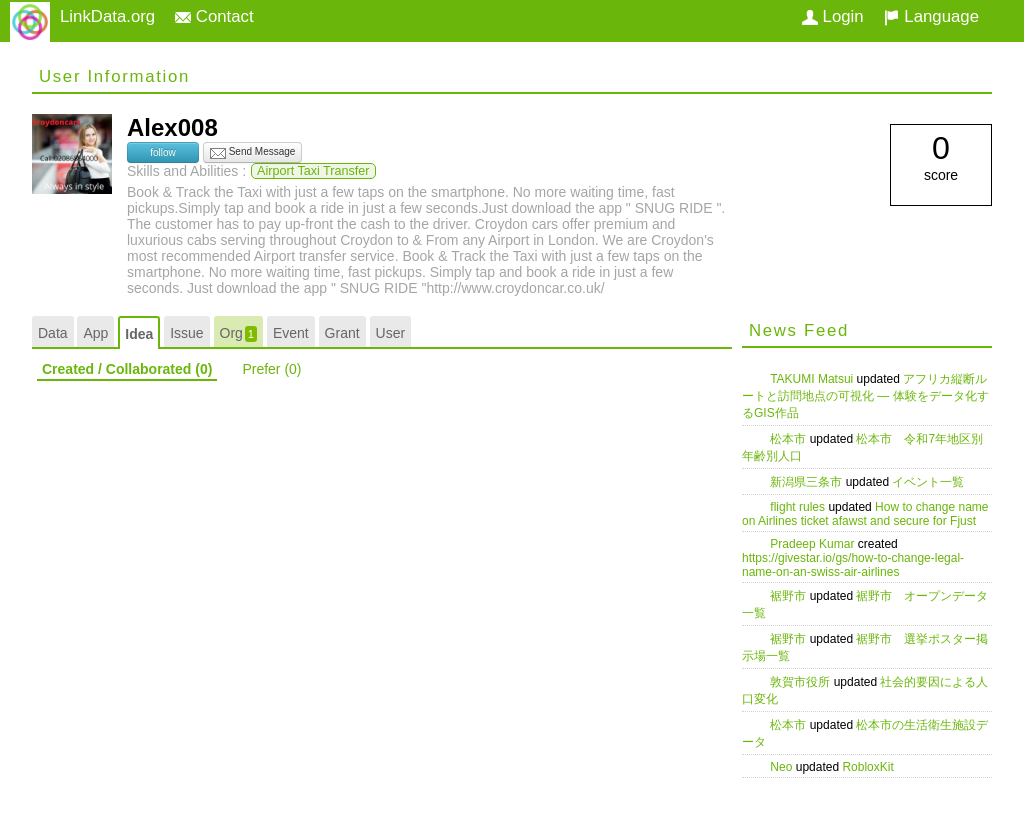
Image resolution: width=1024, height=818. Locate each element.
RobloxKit (867, 767)
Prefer (271, 369)
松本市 (789, 439)
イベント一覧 (928, 482)
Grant (342, 333)
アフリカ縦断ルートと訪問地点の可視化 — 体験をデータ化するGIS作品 (865, 396)
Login (833, 16)
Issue (186, 333)
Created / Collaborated (127, 369)
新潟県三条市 (807, 482)
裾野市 (789, 596)
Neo (782, 767)
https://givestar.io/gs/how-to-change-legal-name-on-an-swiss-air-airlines (853, 565)
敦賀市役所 (801, 682)
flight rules (799, 507)
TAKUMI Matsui (813, 379)
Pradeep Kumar (813, 544)
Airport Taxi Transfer (313, 171)
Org (238, 333)
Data (53, 333)
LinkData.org (107, 16)
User (391, 333)
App (95, 333)
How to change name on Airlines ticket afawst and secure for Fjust (865, 514)
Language (931, 16)
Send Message (253, 153)
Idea (139, 334)
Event (291, 333)
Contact (214, 16)
